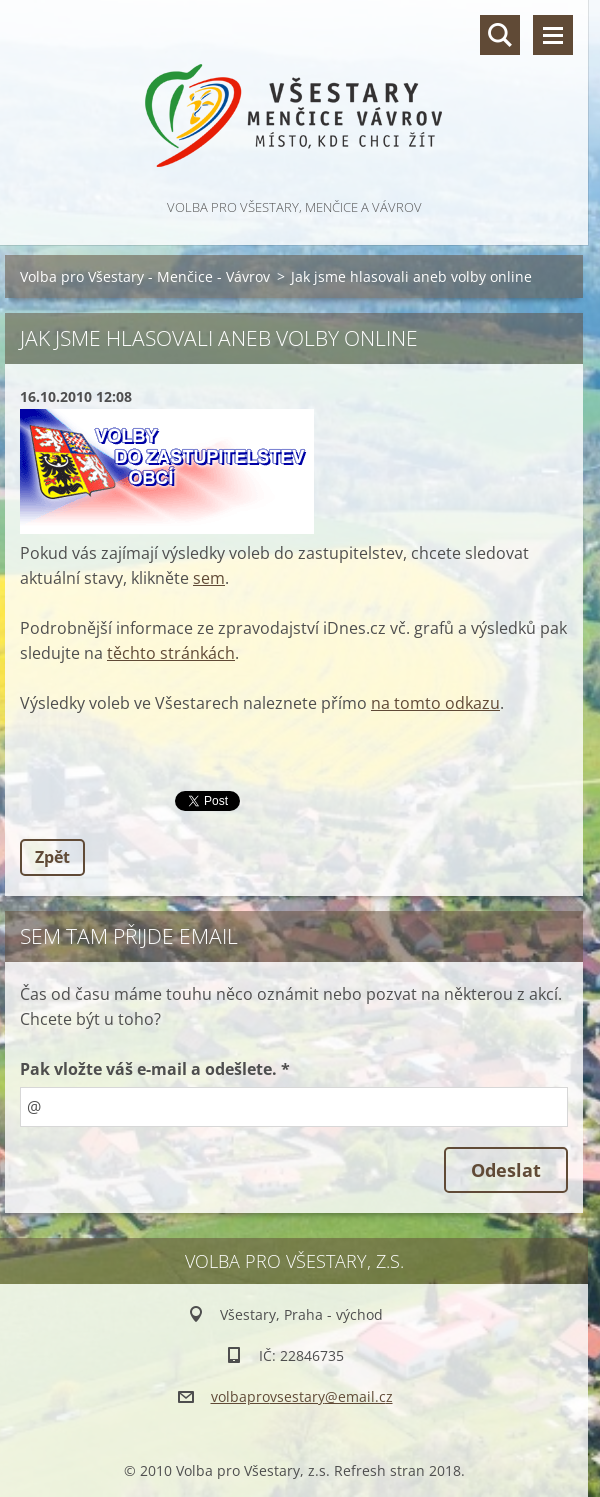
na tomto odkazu (435, 703)
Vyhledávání (500, 35)
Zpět (52, 857)
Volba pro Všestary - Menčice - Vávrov (145, 276)
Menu (553, 35)
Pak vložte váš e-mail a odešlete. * (155, 1069)
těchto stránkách (171, 653)
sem (209, 578)
